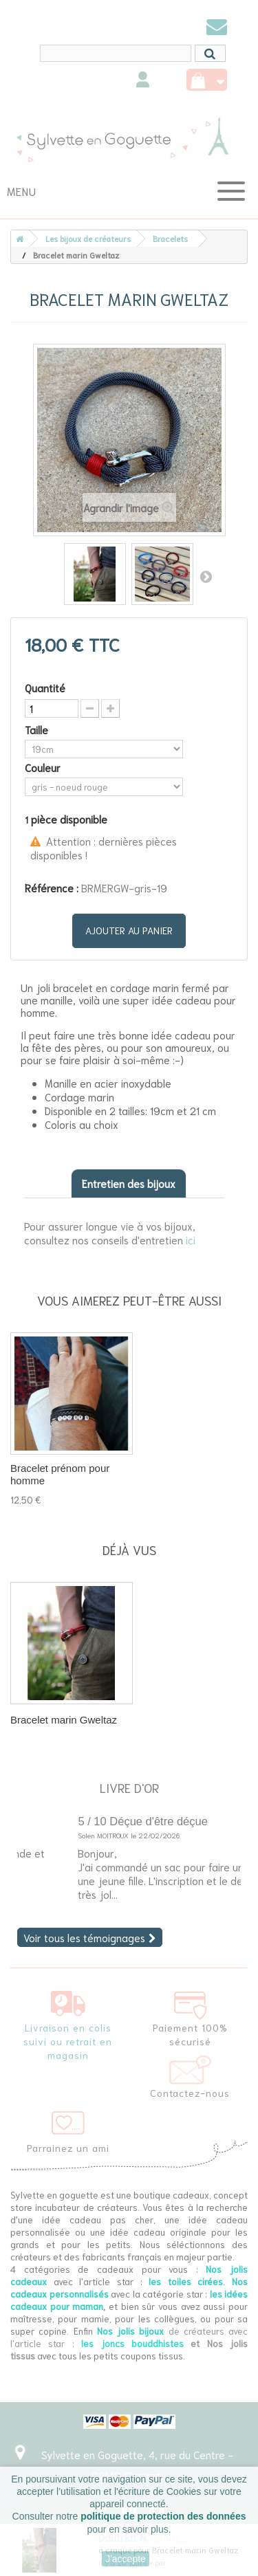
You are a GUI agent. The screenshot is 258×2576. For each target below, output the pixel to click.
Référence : (51, 887)
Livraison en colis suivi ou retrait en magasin (67, 2041)
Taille (38, 729)
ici (190, 1239)
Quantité (45, 687)
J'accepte (125, 2558)
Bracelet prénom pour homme (59, 1474)
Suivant (206, 576)
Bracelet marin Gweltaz (63, 1720)
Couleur (44, 767)
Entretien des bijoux (128, 1183)
